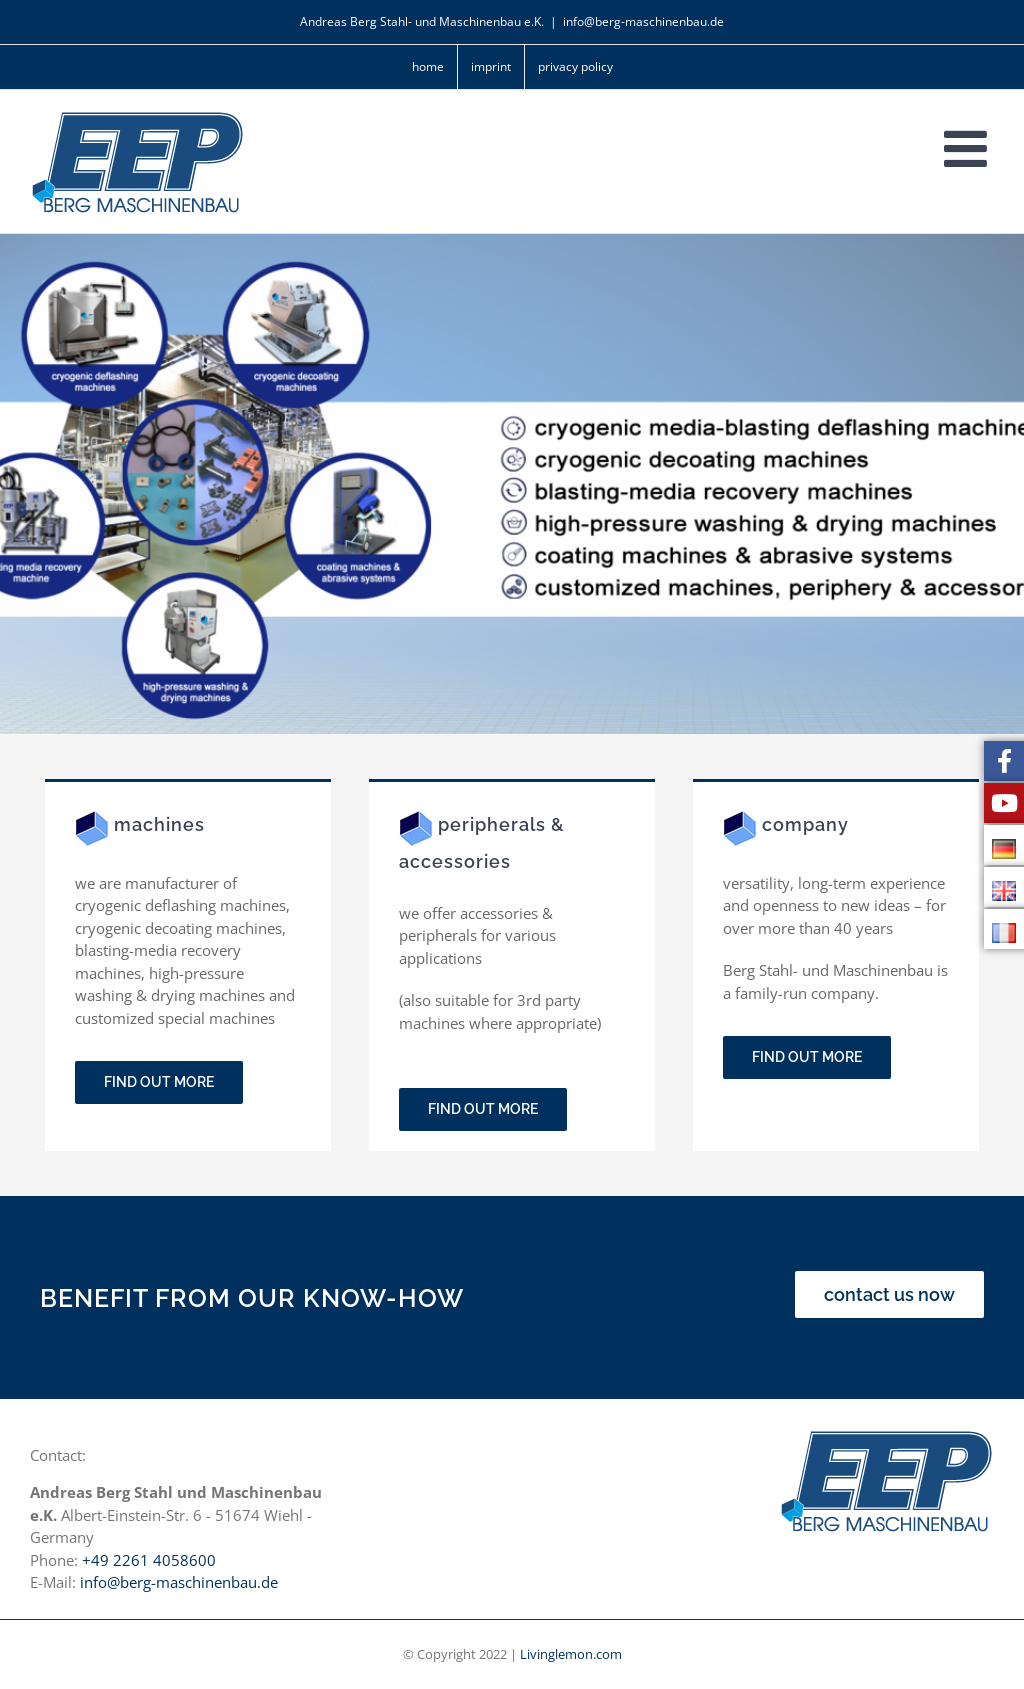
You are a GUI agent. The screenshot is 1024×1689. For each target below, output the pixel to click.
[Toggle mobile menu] (969, 148)
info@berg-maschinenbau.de (643, 21)
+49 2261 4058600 (149, 1560)
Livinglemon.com (571, 1654)
